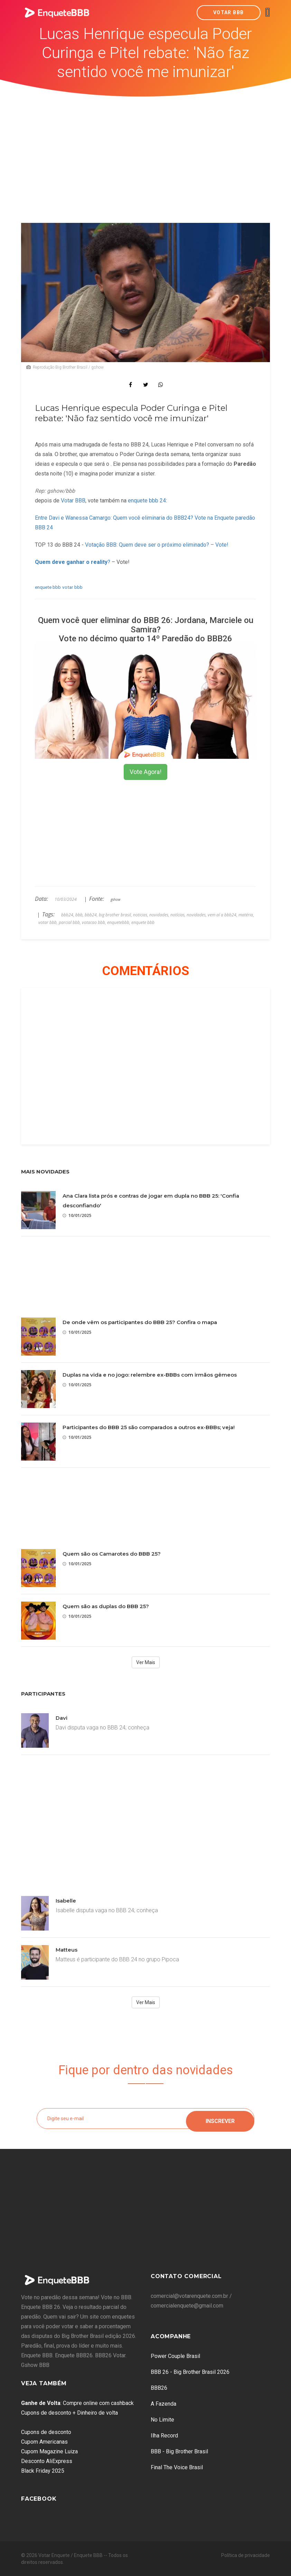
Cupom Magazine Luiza (49, 2451)
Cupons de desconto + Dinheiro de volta (69, 2412)
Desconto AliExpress (46, 2461)
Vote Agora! (145, 771)
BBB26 (159, 2388)
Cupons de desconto (46, 2432)
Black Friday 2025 (42, 2471)
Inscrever (220, 2118)
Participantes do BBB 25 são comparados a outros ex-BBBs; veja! (149, 1427)
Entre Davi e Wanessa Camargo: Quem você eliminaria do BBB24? (114, 518)
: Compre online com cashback (77, 2403)
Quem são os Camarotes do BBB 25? (112, 1553)
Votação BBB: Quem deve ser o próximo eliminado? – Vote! (156, 544)
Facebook (38, 2498)
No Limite (162, 2419)
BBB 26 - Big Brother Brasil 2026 (190, 2372)
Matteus (66, 1949)
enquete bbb (48, 587)
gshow (115, 899)
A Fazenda (163, 2403)
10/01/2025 (77, 1215)
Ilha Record (164, 2435)
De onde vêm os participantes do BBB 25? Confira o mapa (140, 1322)
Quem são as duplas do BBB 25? (106, 1606)
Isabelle (66, 1900)
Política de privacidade (245, 2555)
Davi (61, 1718)
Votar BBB (228, 12)
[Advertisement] (146, 148)
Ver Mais (145, 1662)
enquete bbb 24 (147, 500)
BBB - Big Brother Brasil (179, 2451)
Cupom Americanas (44, 2441)
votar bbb (72, 587)
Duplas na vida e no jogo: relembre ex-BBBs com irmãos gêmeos (150, 1374)
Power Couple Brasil (175, 2356)
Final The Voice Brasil (177, 2467)
